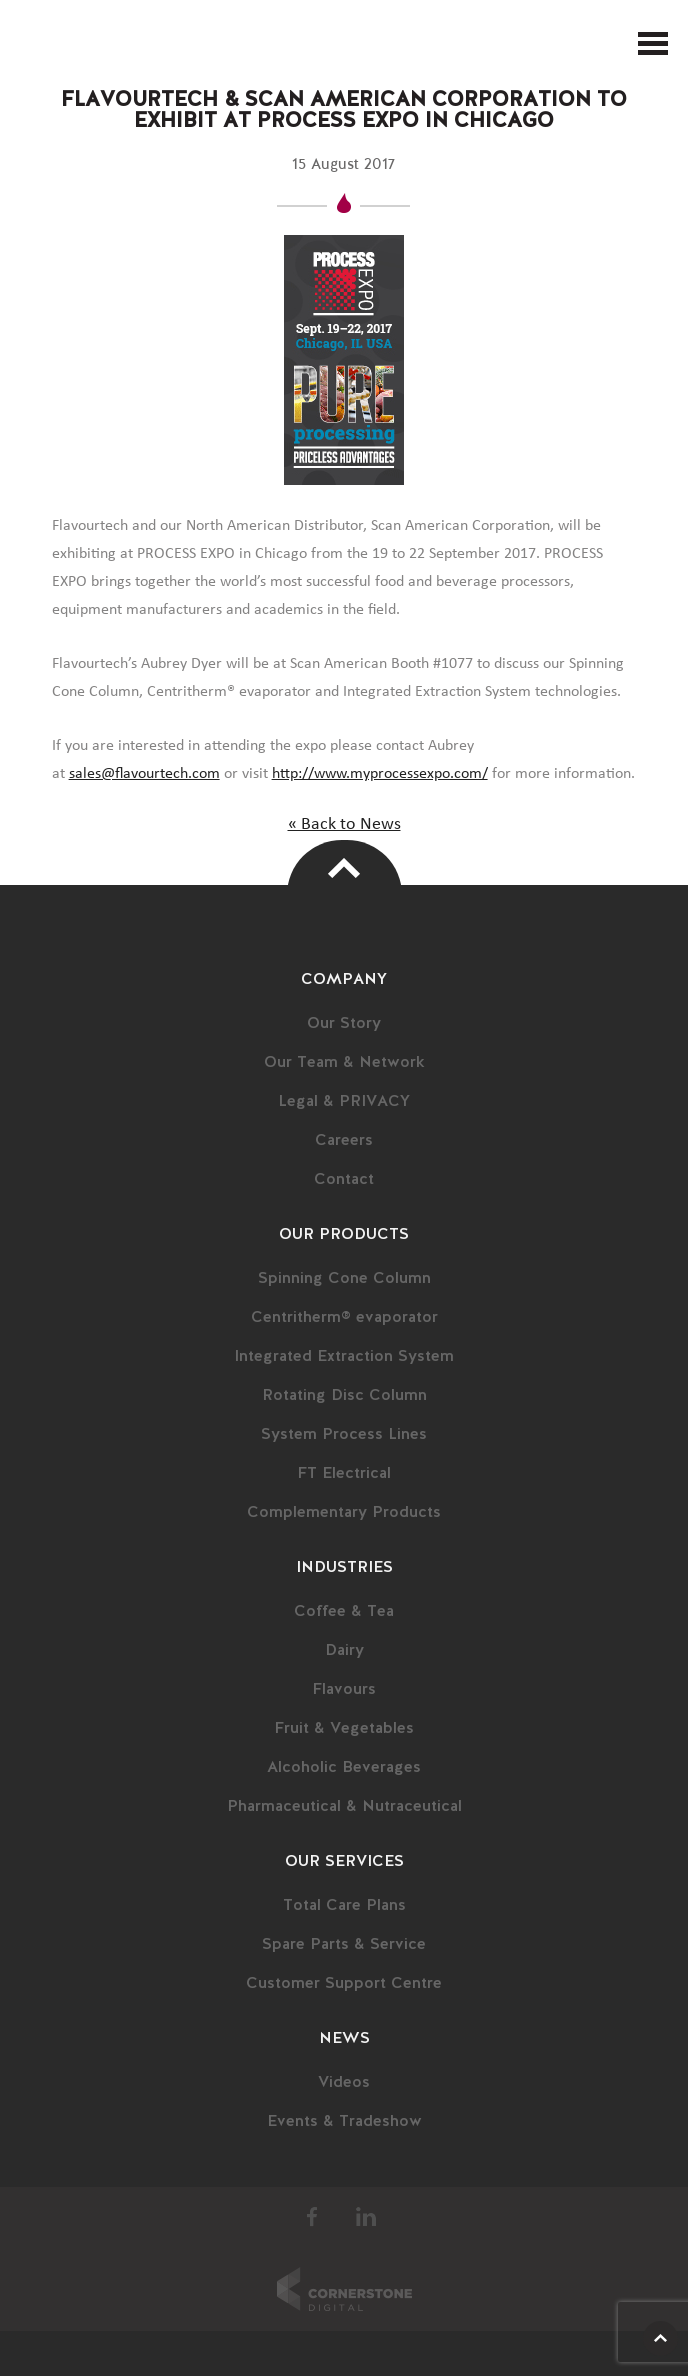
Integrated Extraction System (344, 1357)
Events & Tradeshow (344, 2122)
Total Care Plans (344, 1906)
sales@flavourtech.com (144, 773)
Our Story (344, 1024)
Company (344, 980)
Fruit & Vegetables (344, 1729)
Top (344, 867)
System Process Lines (344, 1435)
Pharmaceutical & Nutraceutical (344, 1807)
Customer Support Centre (344, 1984)
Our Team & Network (344, 1063)
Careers (344, 1141)
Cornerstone (344, 2289)
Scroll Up (660, 2338)
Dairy (344, 1651)
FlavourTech (43, 44)
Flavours (344, 1690)
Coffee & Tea (344, 1612)
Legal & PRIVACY (344, 1102)
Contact (344, 1180)
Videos (344, 2083)
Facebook (312, 2217)
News (344, 2039)
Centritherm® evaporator (344, 1318)
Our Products (344, 1235)
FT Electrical (344, 1474)
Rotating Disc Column (344, 1396)
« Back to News (344, 824)
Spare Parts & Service (344, 1945)
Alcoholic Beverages (344, 1768)
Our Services (344, 1862)
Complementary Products (344, 1513)
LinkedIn (365, 2217)
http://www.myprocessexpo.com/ (380, 773)
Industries (344, 1568)
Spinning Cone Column (344, 1279)
